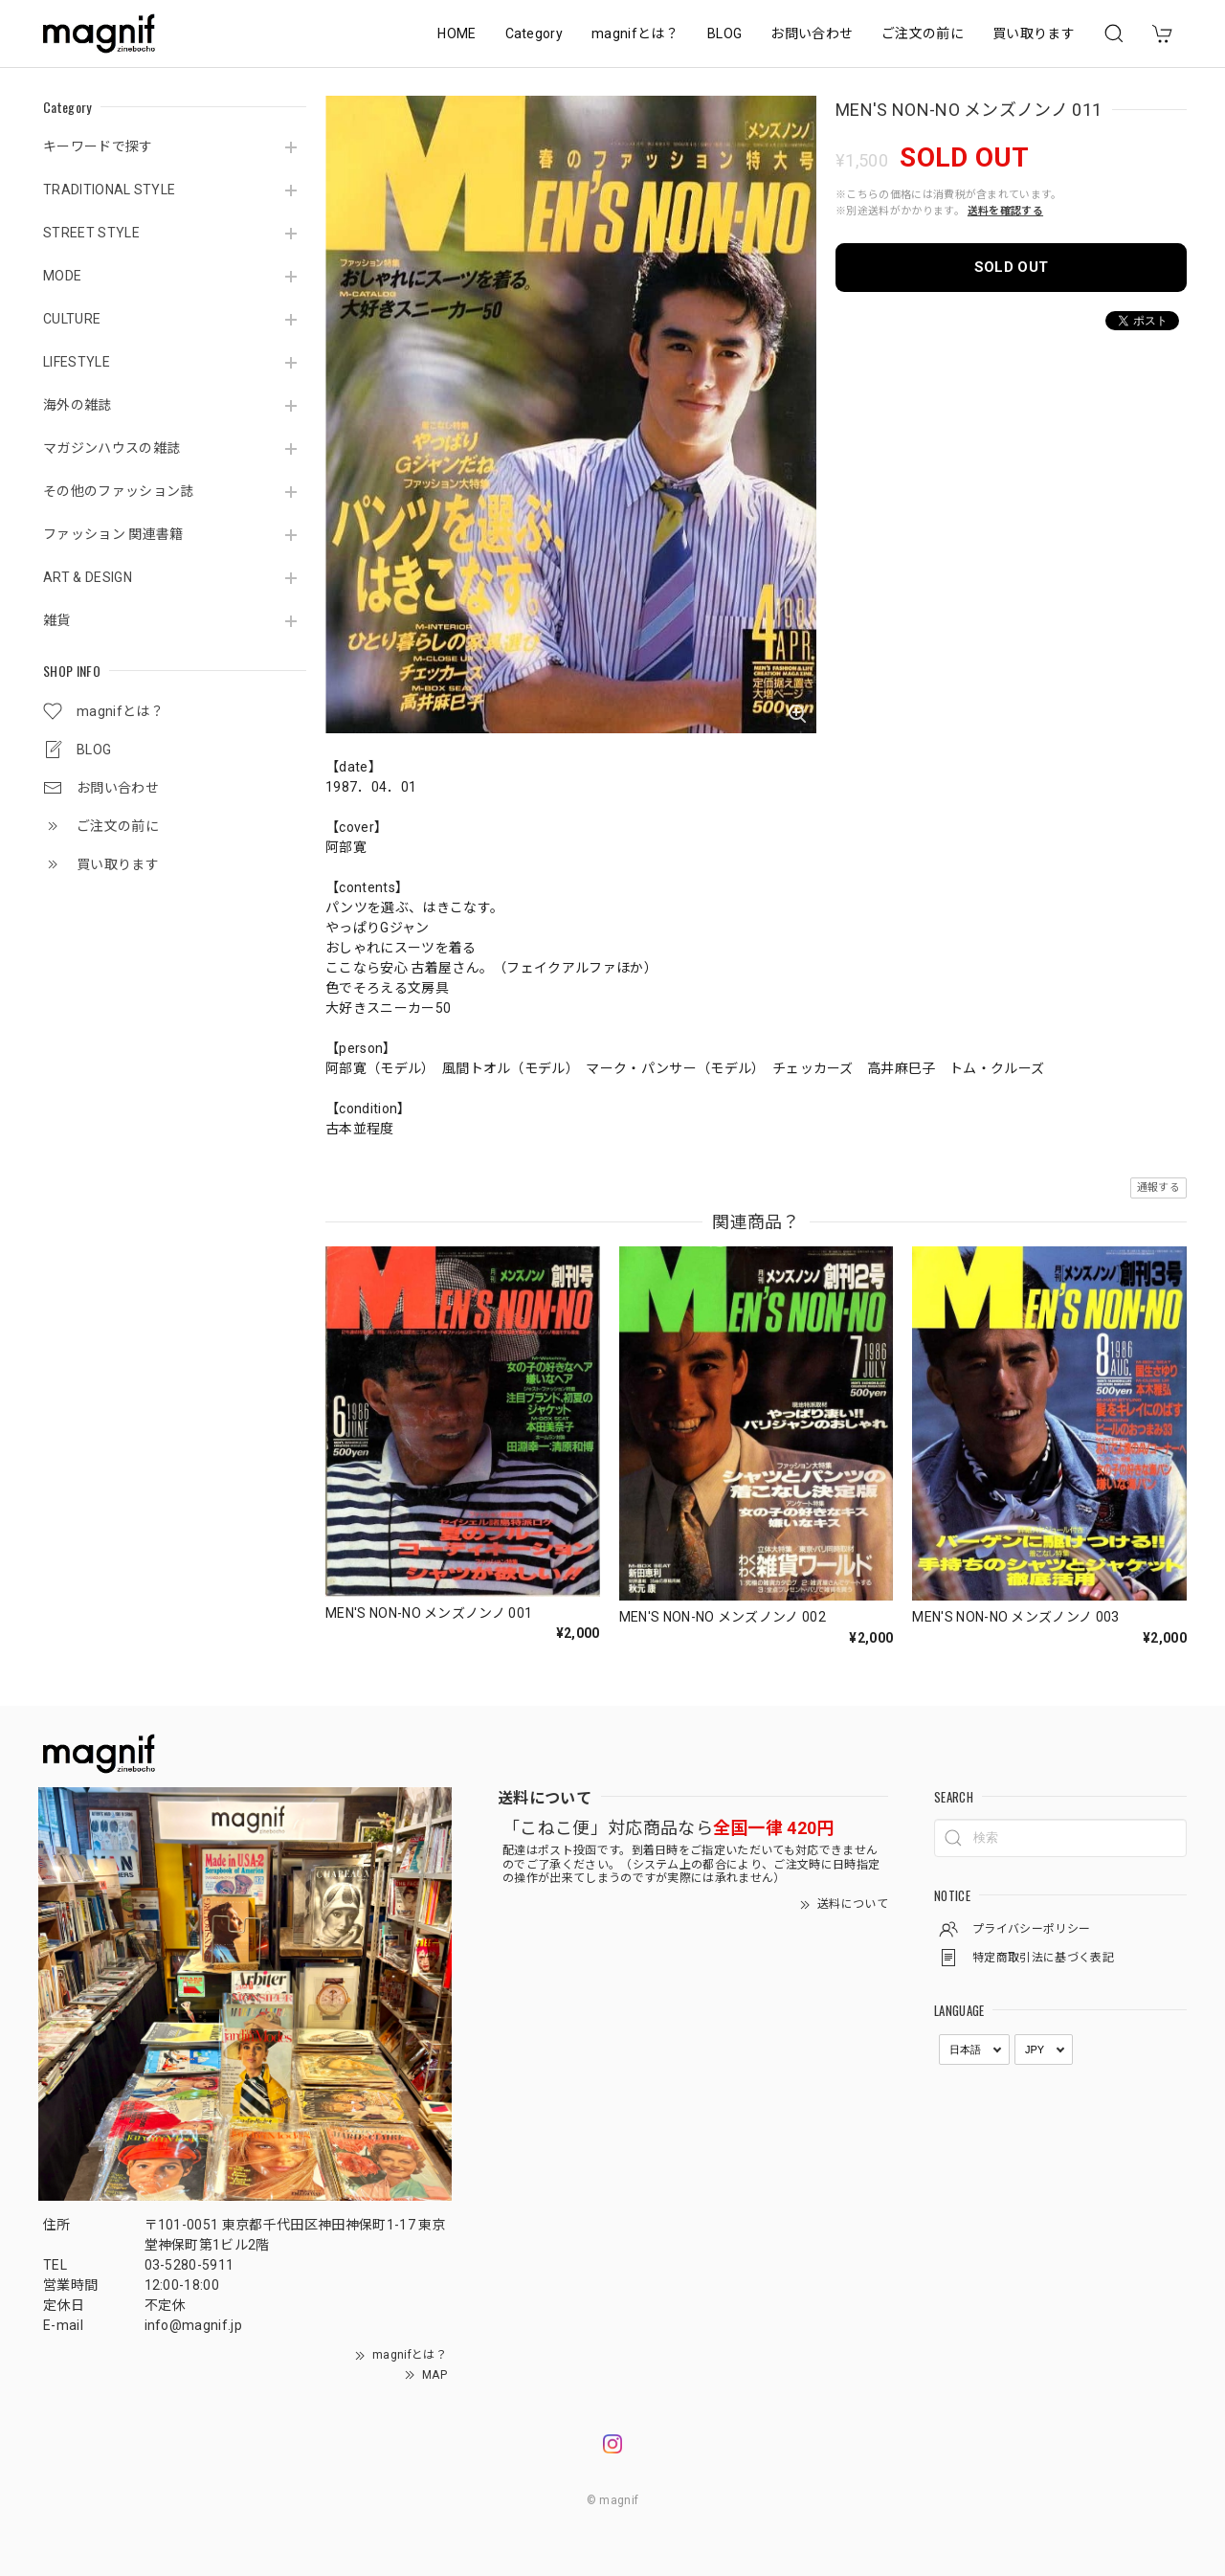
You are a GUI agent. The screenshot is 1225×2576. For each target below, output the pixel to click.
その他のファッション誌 (118, 491)
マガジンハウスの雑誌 (111, 448)
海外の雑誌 (77, 405)
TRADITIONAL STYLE (109, 189)
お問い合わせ (811, 33)
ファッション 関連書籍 (113, 534)
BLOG (724, 33)
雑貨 (57, 620)
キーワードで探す (98, 146)
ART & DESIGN (87, 577)
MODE (62, 275)
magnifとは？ (635, 33)
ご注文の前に (922, 33)
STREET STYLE (91, 232)
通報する (1158, 1187)
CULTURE (71, 318)
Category (534, 33)
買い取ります (1033, 33)
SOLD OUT (1011, 267)
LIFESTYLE (76, 362)
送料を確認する (1005, 211)
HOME (456, 33)
